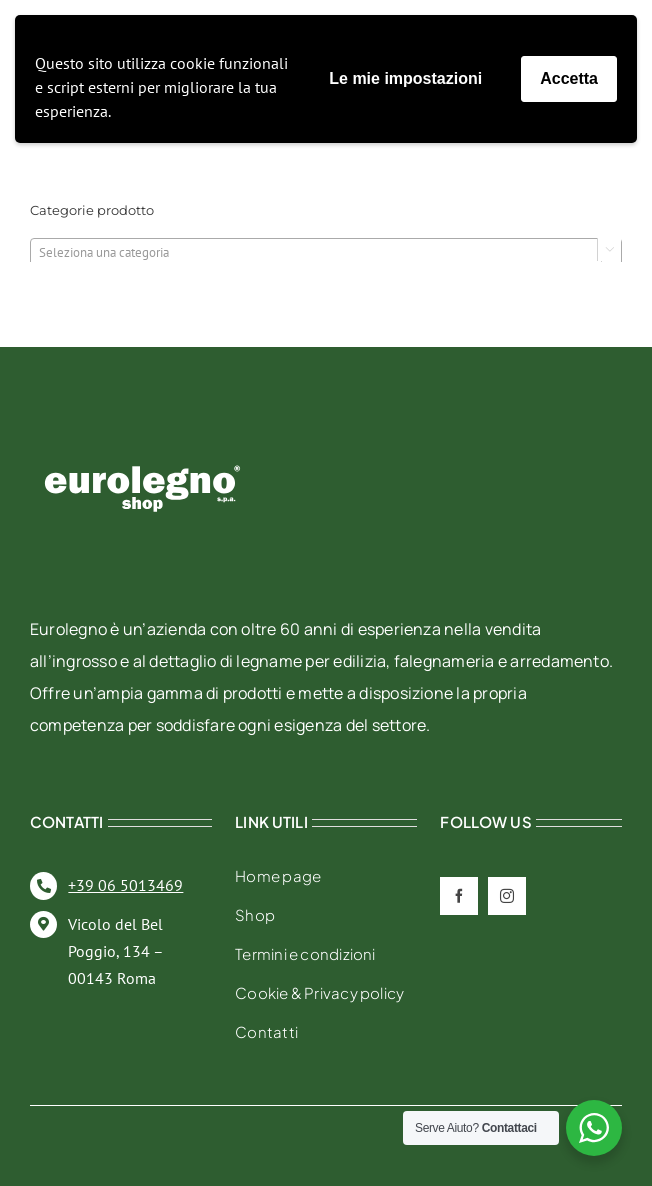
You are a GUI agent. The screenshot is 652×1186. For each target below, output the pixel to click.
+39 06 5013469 (125, 885)
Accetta (569, 78)
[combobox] (326, 252)
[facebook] (459, 896)
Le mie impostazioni (405, 78)
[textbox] (326, 253)
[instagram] (507, 896)
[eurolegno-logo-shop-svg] (142, 433)
